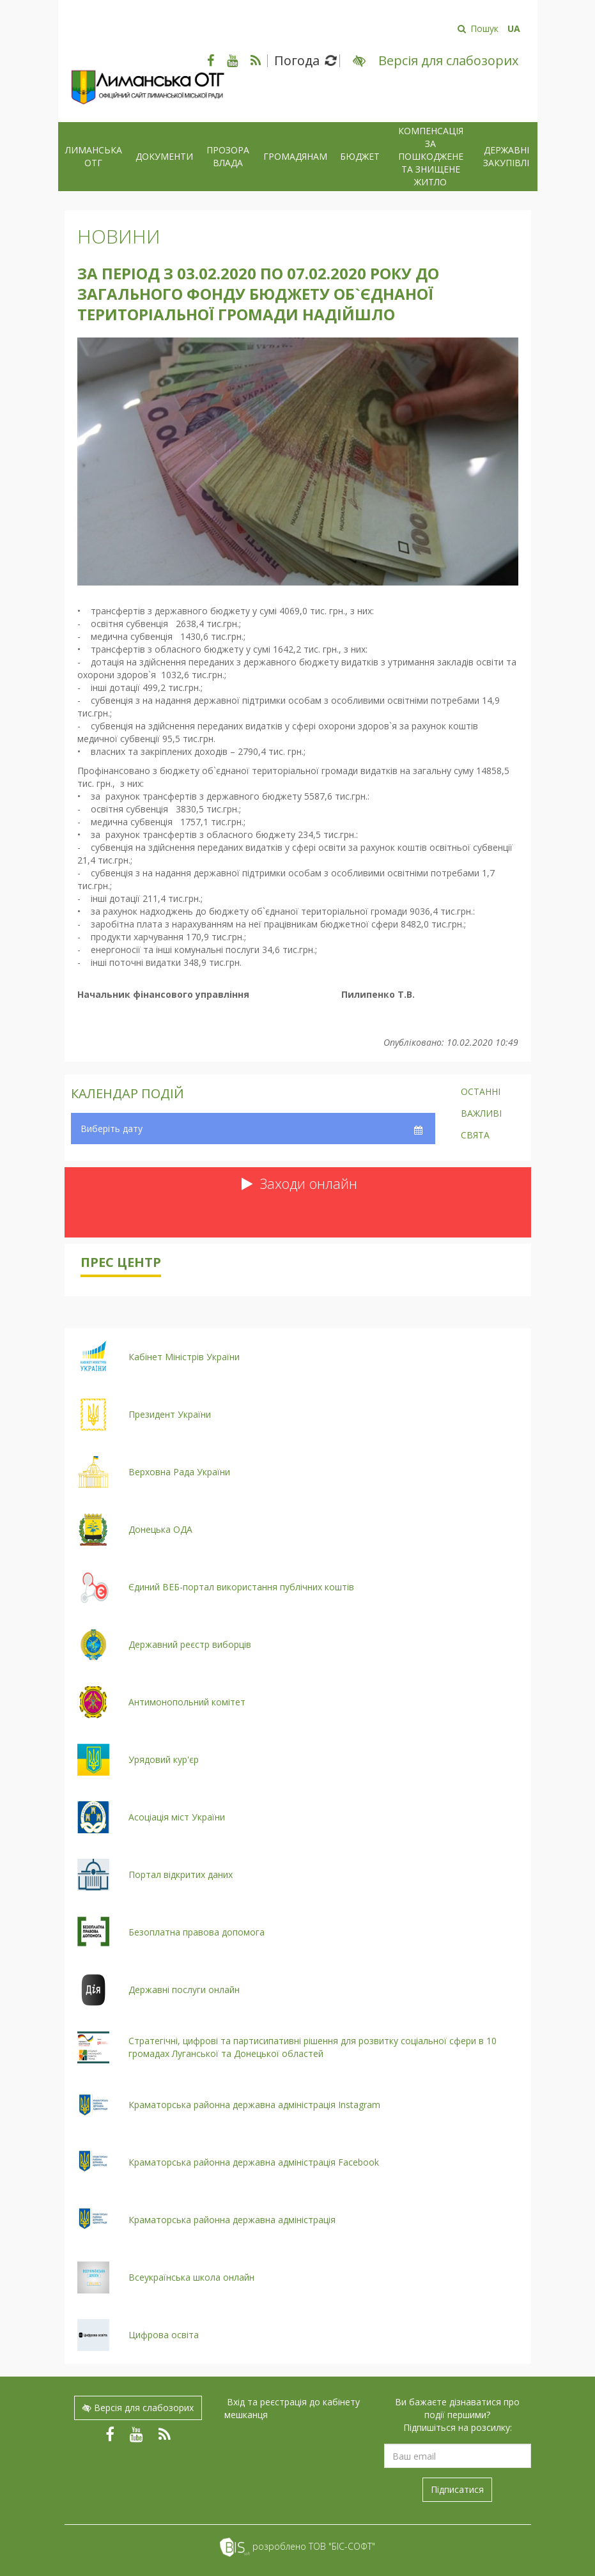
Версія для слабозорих (138, 2407)
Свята (475, 1136)
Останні (480, 1092)
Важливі (481, 1114)
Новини (118, 236)
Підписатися (457, 2489)
